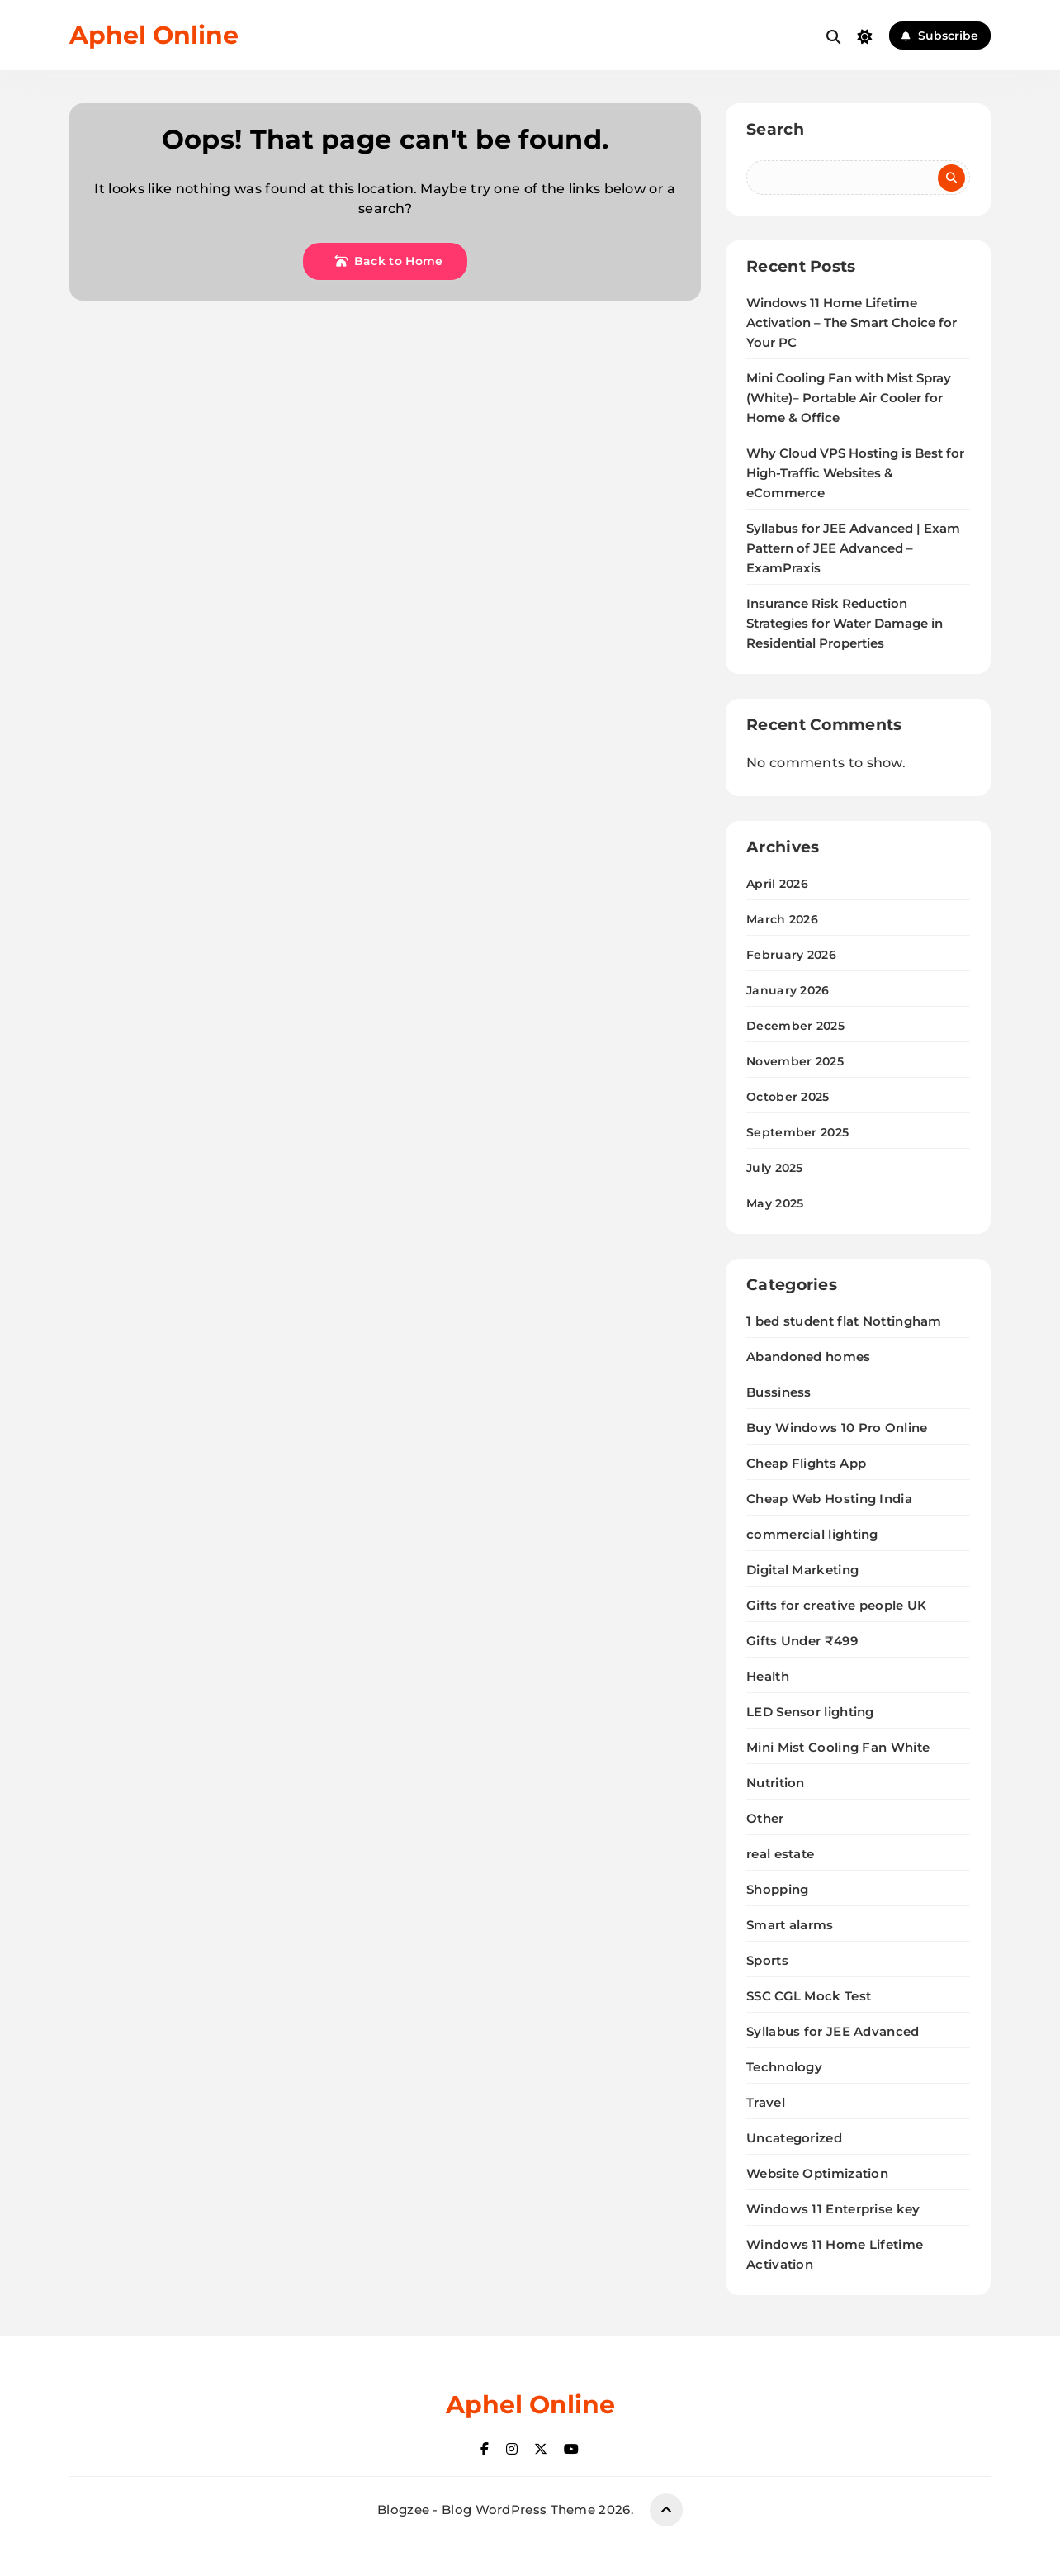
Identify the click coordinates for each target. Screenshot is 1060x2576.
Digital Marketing (802, 1569)
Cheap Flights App (806, 1463)
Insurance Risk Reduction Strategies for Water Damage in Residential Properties (844, 623)
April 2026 (777, 883)
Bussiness (779, 1392)
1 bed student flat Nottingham (844, 1321)
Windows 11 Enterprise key (833, 2209)
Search (775, 129)
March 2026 (782, 919)
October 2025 (788, 1096)
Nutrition (775, 1783)
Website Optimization (817, 2173)
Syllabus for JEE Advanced (833, 2031)
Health (767, 1676)
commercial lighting (812, 1534)
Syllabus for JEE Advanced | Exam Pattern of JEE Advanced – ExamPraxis (853, 548)
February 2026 (791, 954)
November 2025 (795, 1061)
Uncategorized (794, 2138)
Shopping (777, 1889)
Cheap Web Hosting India (829, 1498)
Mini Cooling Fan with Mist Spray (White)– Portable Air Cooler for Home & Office (848, 398)
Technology (784, 2067)
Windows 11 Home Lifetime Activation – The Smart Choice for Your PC (851, 323)
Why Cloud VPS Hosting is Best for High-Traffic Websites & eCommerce (855, 473)
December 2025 (795, 1025)
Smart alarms (790, 1925)
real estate (780, 1854)
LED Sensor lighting (810, 1712)
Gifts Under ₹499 (802, 1641)
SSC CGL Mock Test (808, 1996)
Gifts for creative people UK (836, 1605)
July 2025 (774, 1167)
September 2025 (797, 1132)
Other (765, 1818)
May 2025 (774, 1203)
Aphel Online (154, 35)
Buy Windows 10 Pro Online (837, 1427)
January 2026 (788, 990)
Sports (767, 1960)
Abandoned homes (808, 1356)
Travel (765, 2102)
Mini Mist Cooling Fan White (838, 1747)
